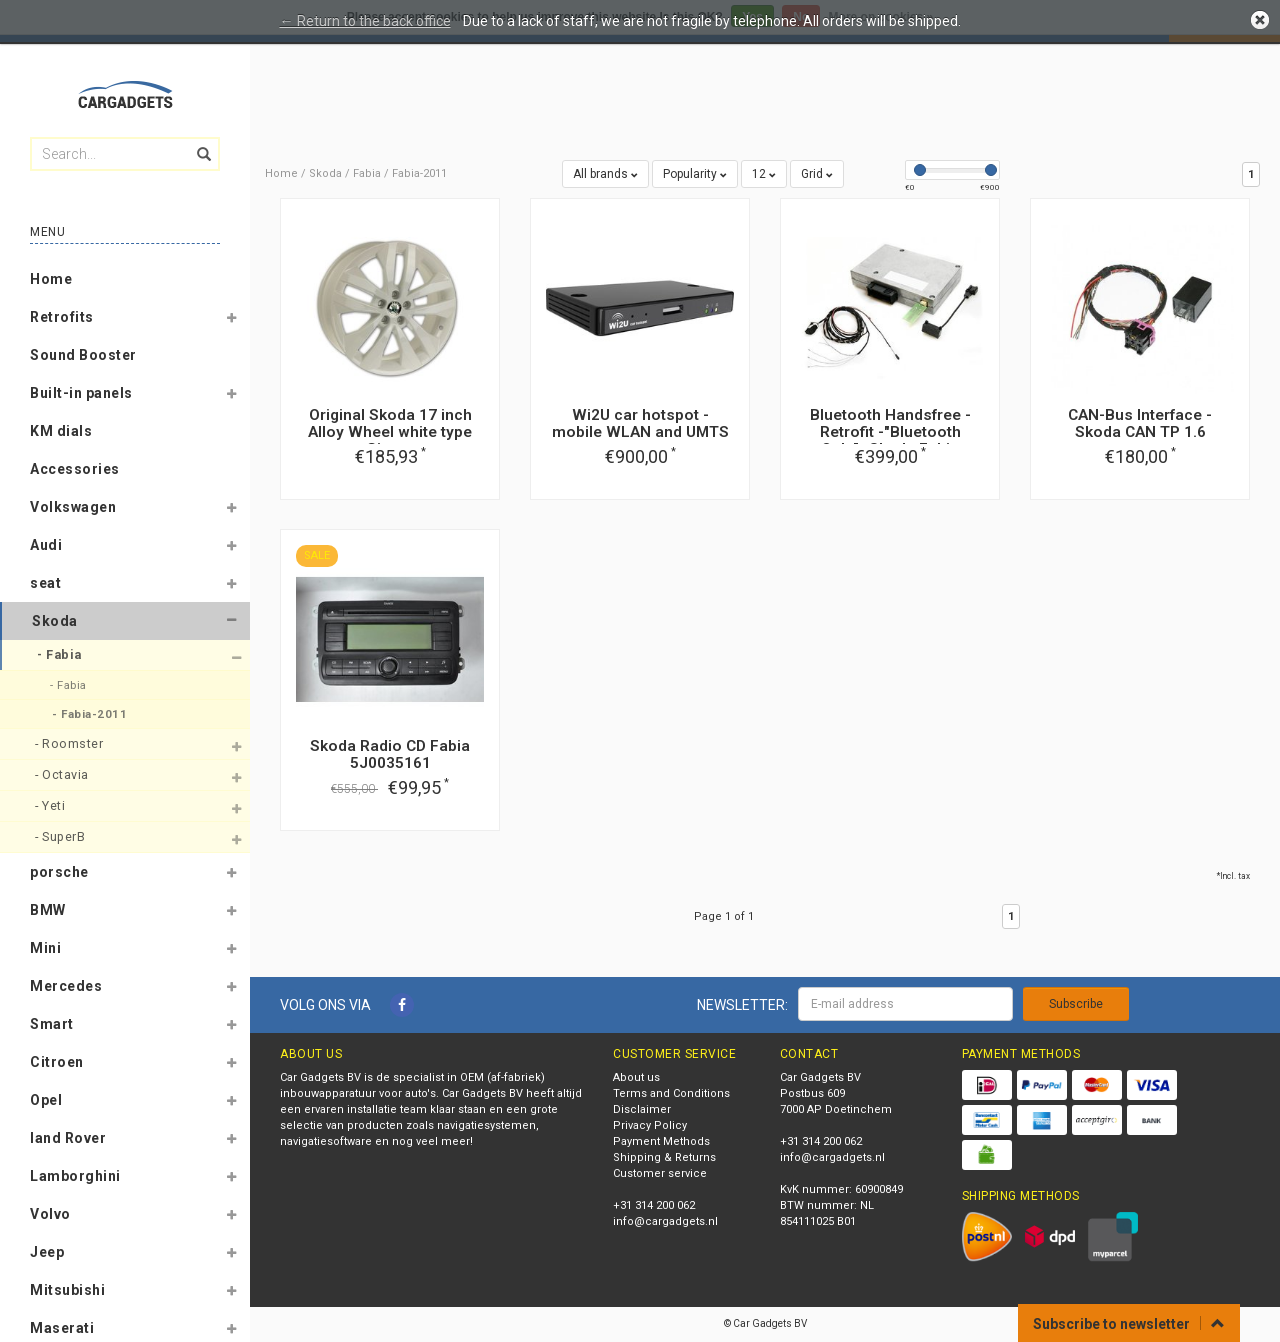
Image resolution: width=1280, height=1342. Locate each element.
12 (764, 174)
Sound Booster (83, 355)
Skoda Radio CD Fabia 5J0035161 (390, 754)
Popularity (695, 174)
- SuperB (62, 836)
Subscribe (1076, 1004)
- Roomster (71, 743)
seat (45, 583)
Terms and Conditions (671, 1093)
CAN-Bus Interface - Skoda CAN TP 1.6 (1140, 423)
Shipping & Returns (664, 1157)
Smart (52, 1024)
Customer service (660, 1173)
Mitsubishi (67, 1290)
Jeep (47, 1252)
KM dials (61, 431)
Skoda (55, 621)
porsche (59, 872)
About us (636, 1077)
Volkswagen (73, 507)
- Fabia (61, 654)
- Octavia (63, 774)
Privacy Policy (650, 1125)
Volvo (50, 1214)
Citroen (57, 1062)
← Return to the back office (365, 21)
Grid (817, 174)
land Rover (68, 1138)
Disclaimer (642, 1109)
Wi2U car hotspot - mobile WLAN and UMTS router (640, 432)
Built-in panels (81, 393)
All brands (605, 174)
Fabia (367, 173)
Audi (46, 545)
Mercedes (66, 986)
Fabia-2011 (419, 173)
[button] (231, 321)
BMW (48, 910)
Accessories (75, 469)
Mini (45, 948)
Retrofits (62, 317)
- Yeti (52, 805)
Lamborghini (75, 1176)
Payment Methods (661, 1141)
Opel (46, 1100)
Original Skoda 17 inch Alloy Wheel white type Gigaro (390, 432)
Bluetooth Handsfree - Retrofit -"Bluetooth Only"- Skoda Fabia (890, 432)
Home (51, 279)
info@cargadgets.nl (665, 1221)
